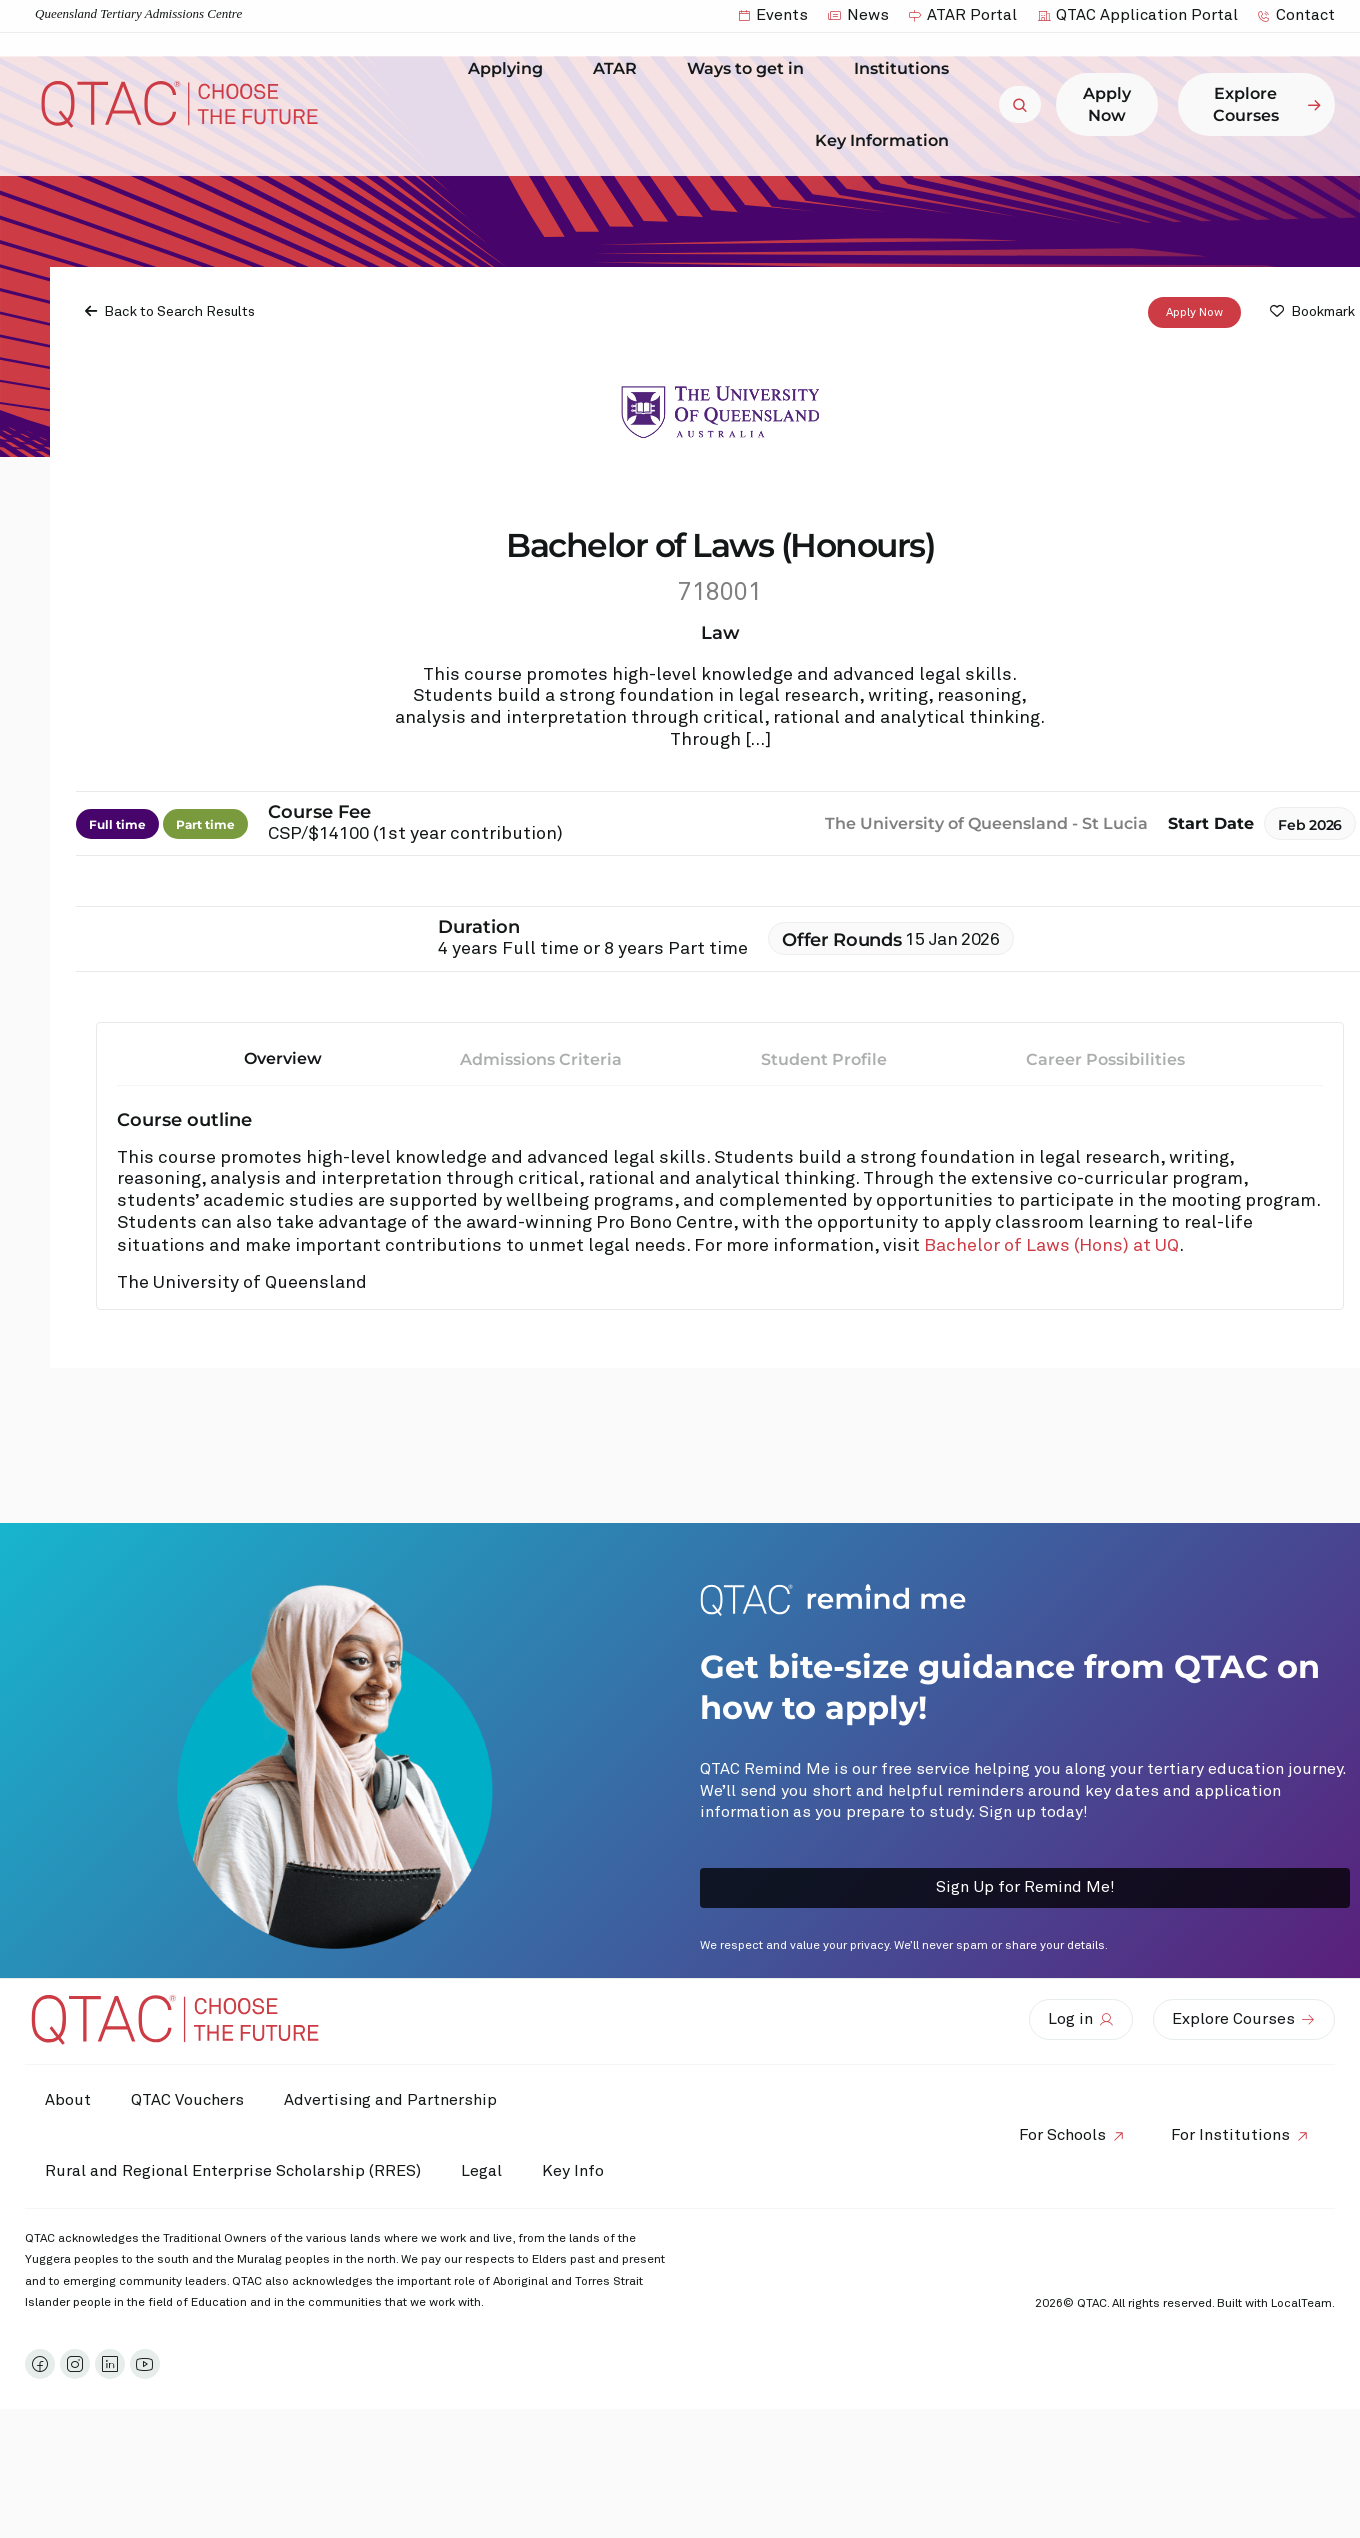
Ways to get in (750, 69)
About (68, 2100)
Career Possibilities (1105, 1059)
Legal (481, 2171)
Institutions (906, 69)
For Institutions (1230, 2135)
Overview (283, 1058)
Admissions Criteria (541, 1059)
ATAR (620, 69)
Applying (510, 69)
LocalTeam (1301, 2304)
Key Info (578, 2172)
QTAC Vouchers (187, 2100)
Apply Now (1194, 313)
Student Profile (824, 1059)
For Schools (1062, 2135)
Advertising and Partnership (390, 2100)
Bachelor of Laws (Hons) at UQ (1051, 1246)
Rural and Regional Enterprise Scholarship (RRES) (233, 2171)
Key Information (887, 140)
